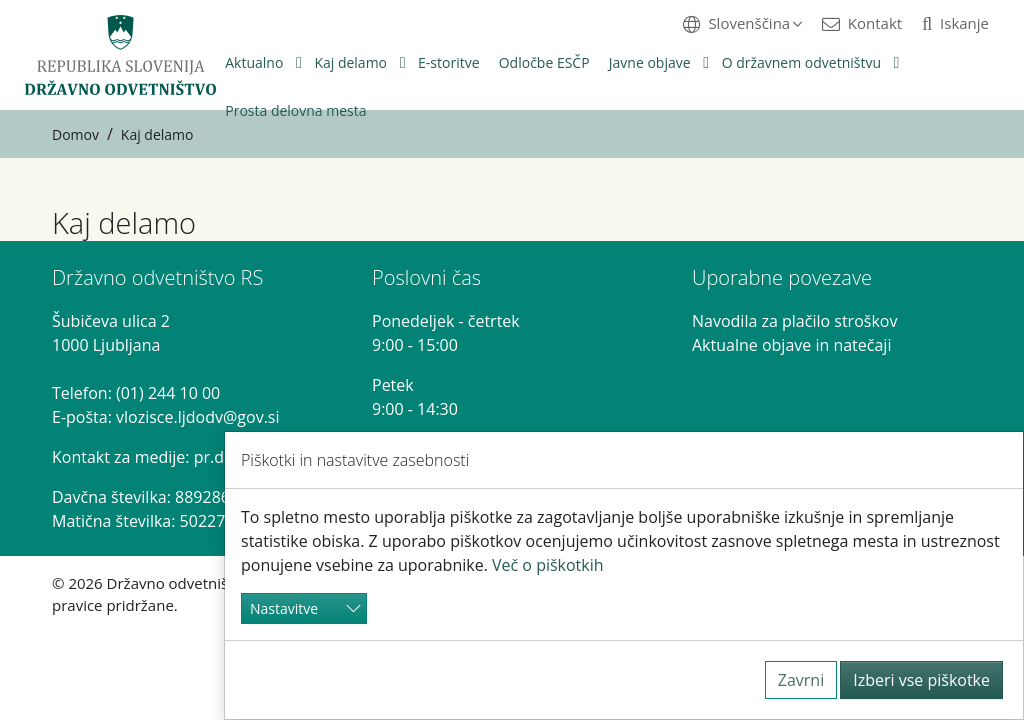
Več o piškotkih (548, 565)
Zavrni (801, 680)
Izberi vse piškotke (921, 680)
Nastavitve (284, 608)
